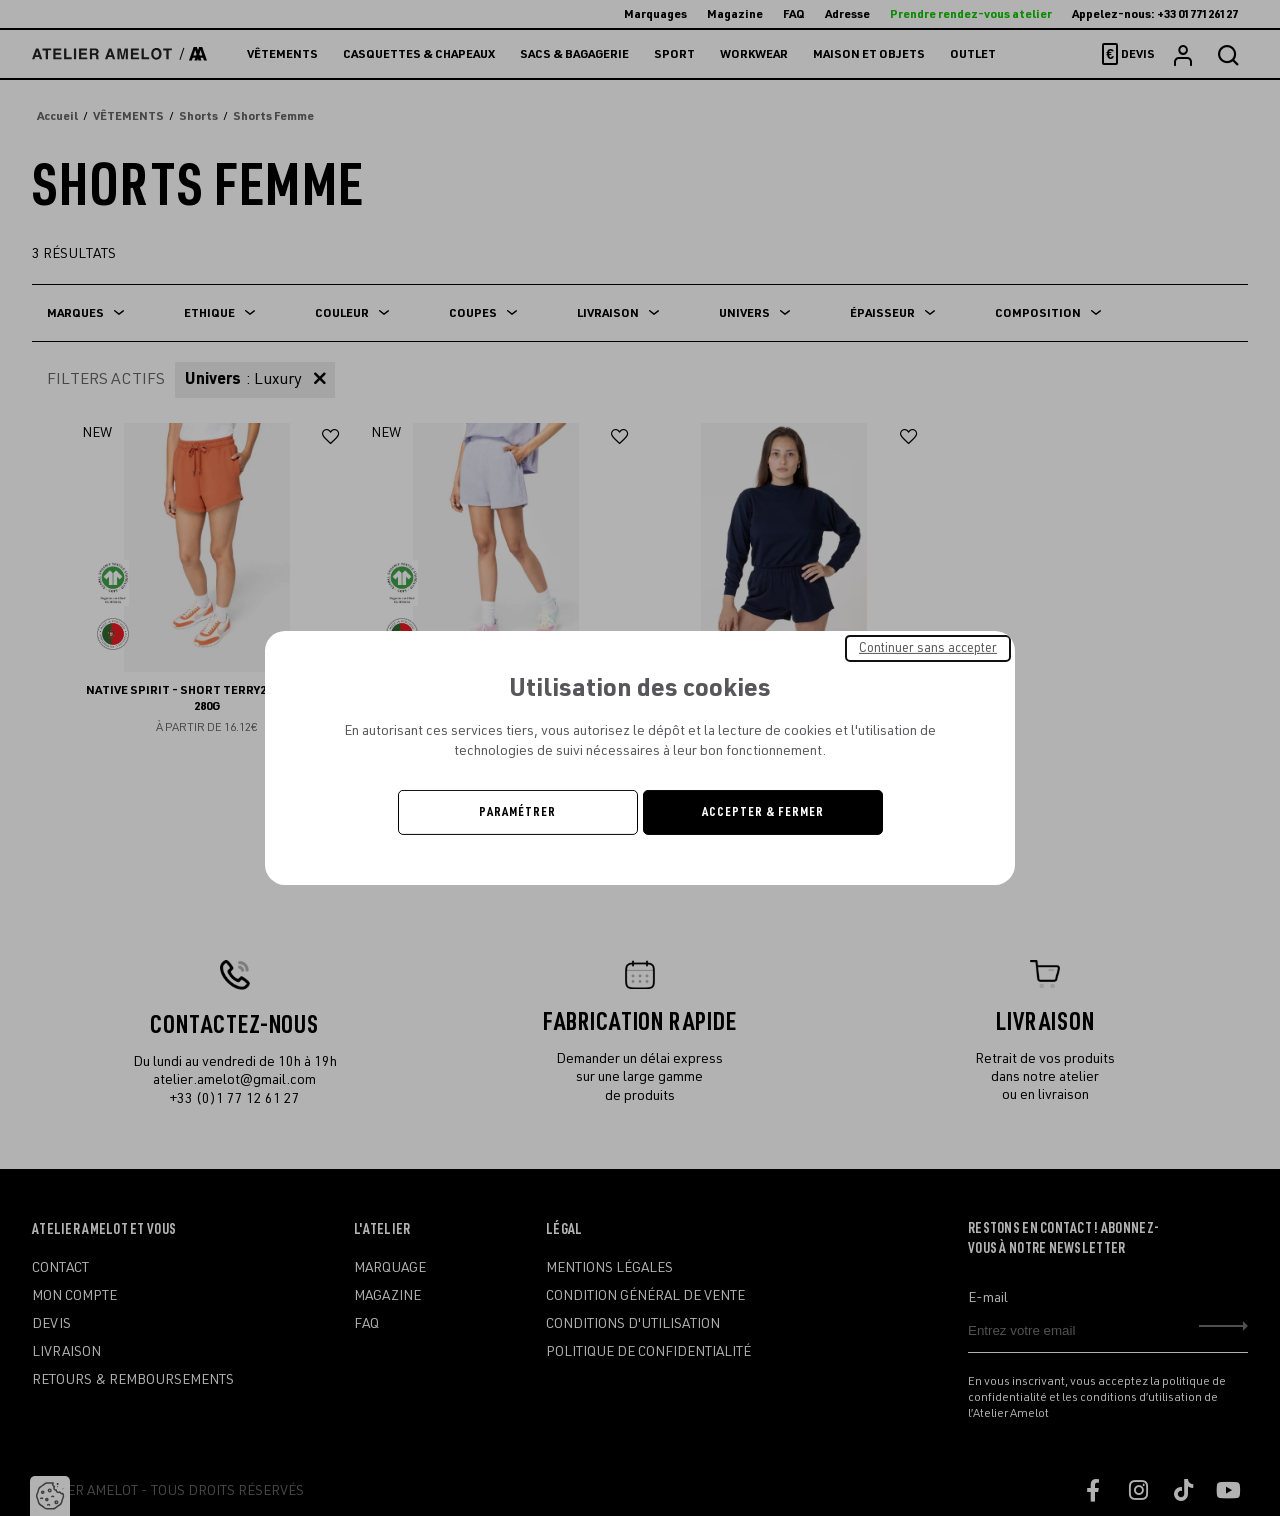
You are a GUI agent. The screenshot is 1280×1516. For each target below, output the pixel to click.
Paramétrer (517, 812)
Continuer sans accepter (928, 648)
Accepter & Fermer (763, 812)
